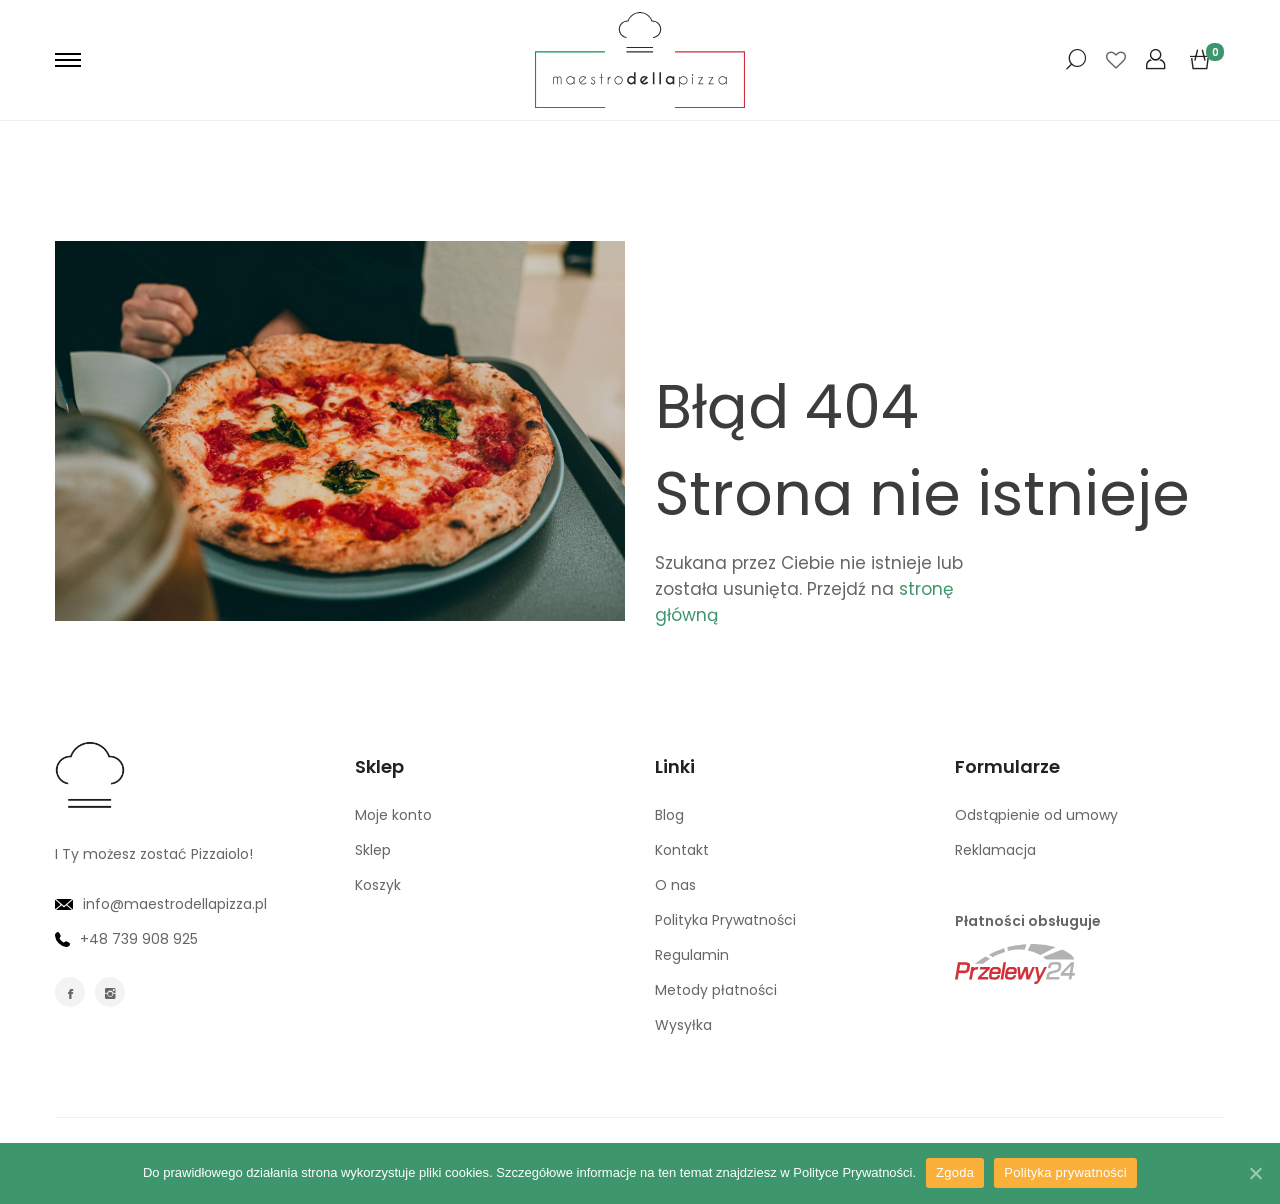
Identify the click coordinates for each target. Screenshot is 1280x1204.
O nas (675, 885)
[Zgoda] (1255, 1173)
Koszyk (378, 885)
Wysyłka (683, 1025)
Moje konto (393, 815)
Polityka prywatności (1065, 1172)
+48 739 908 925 (126, 939)
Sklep (373, 850)
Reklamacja (995, 850)
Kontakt (682, 850)
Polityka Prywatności (725, 920)
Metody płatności (716, 990)
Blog (669, 815)
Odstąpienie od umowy (1036, 815)
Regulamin (692, 955)
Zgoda (955, 1172)
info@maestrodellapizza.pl (161, 904)
